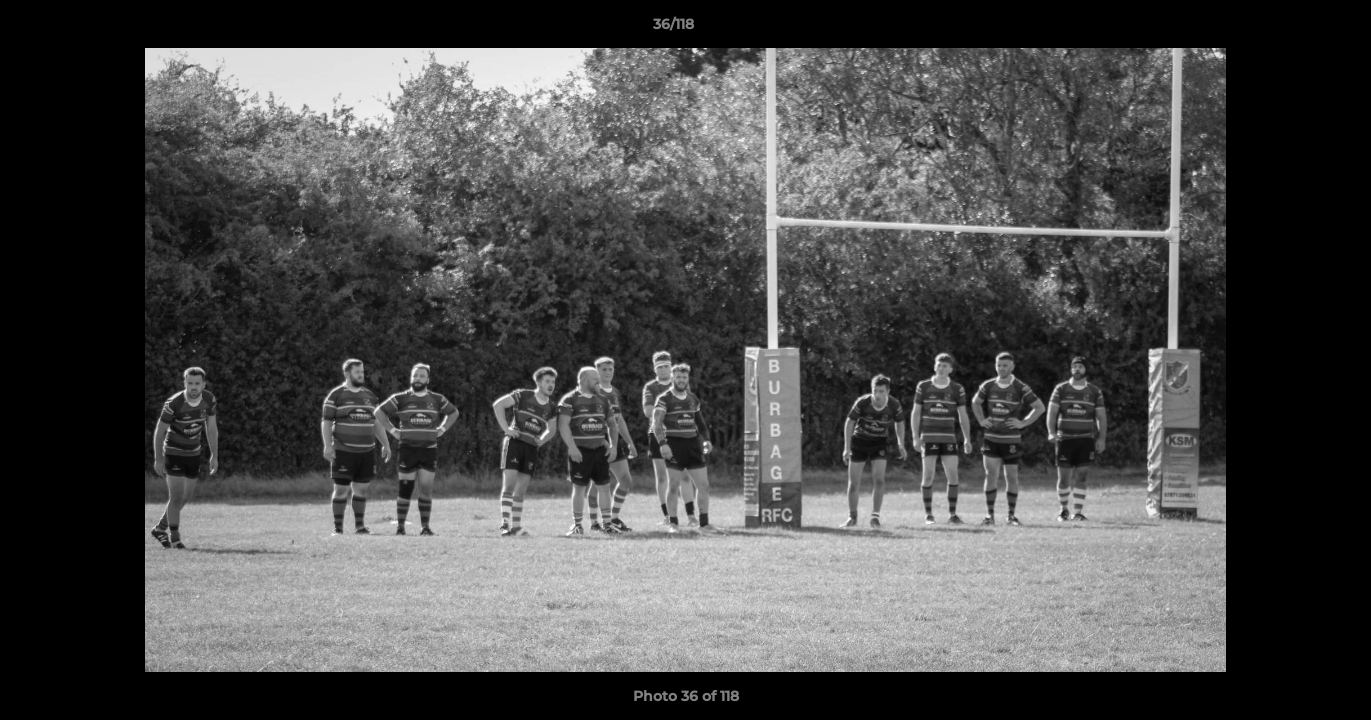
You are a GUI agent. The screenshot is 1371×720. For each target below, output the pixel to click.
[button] (1287, 29)
